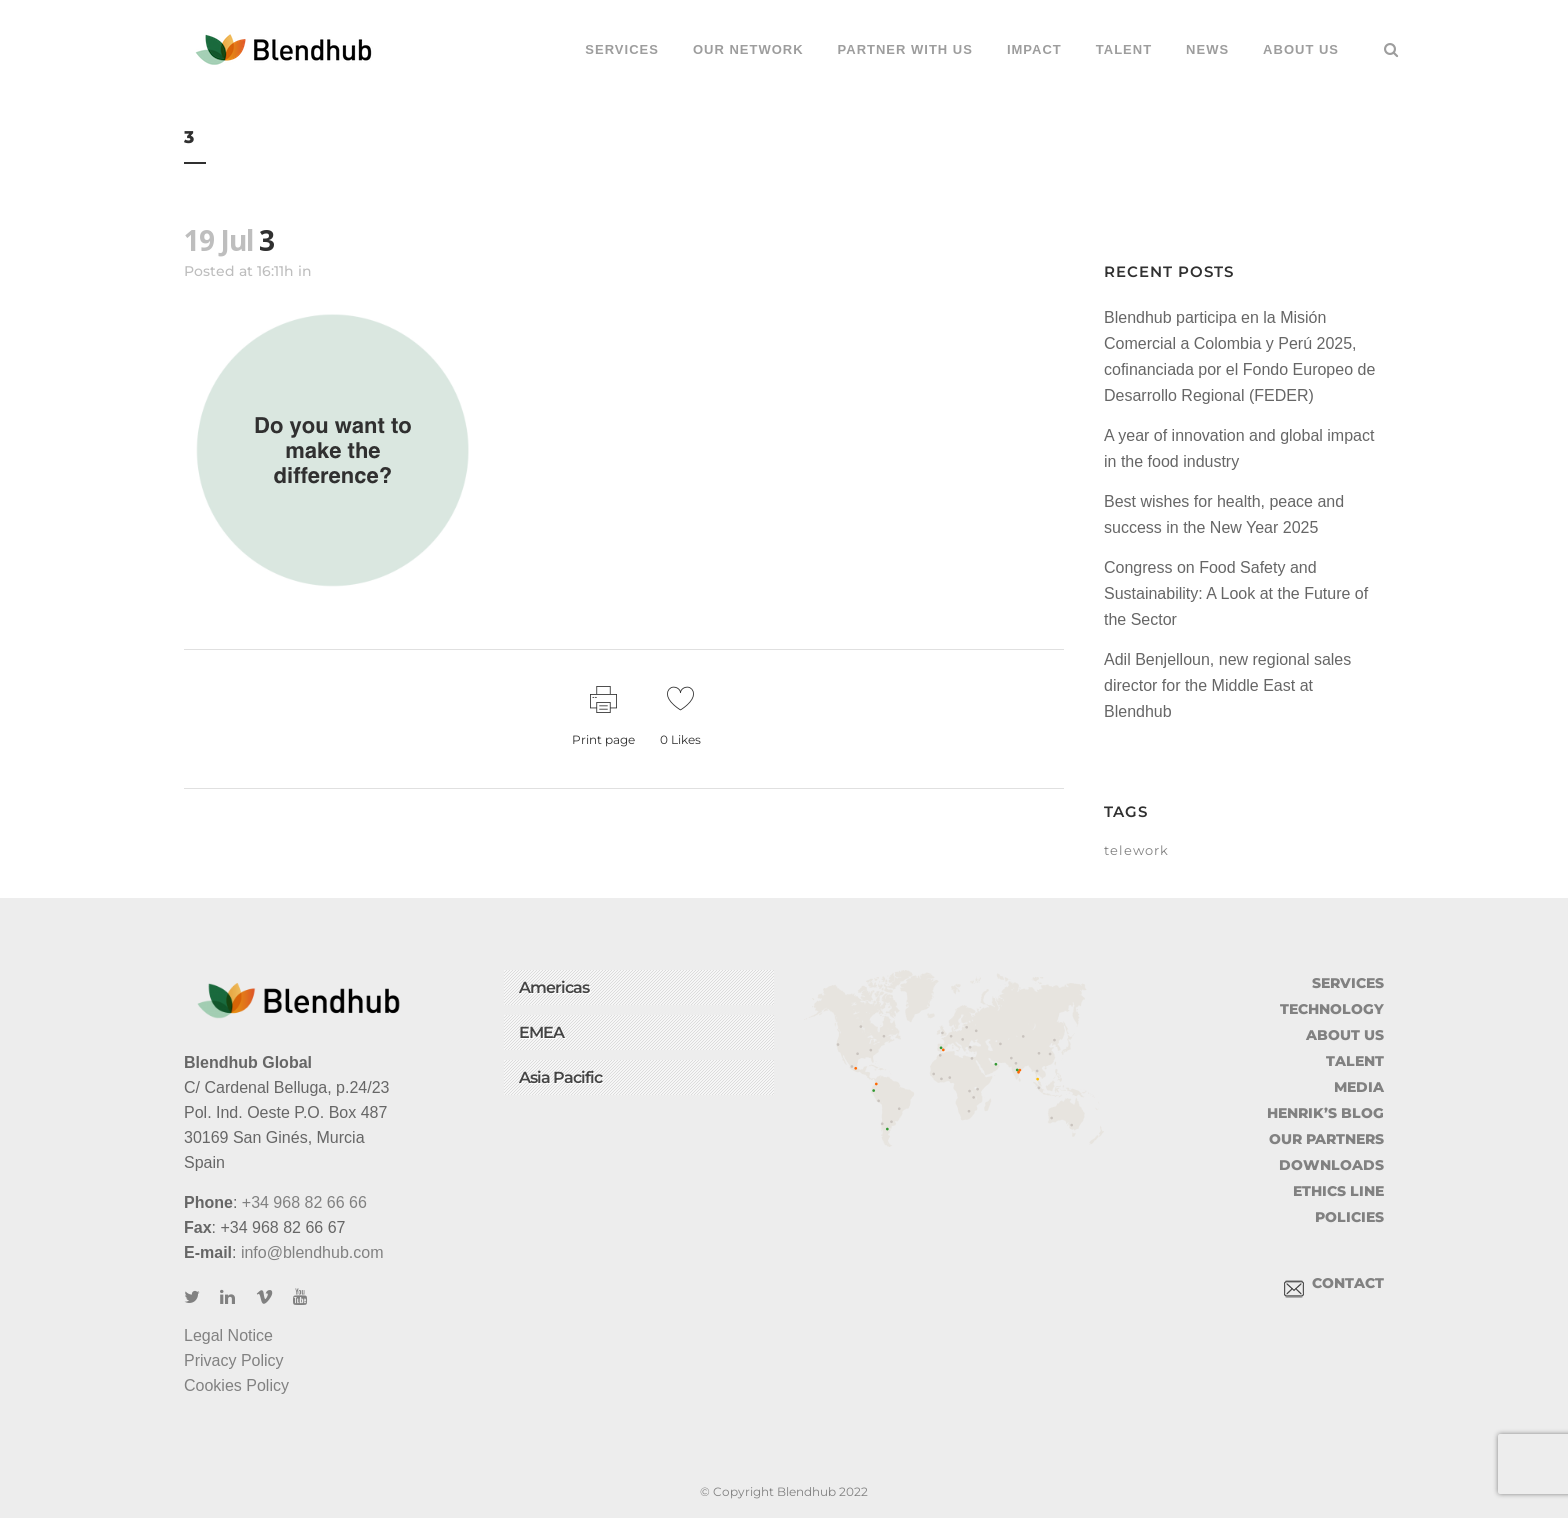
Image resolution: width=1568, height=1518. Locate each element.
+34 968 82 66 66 (304, 1202)
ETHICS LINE (1338, 1191)
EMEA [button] (541, 1032)
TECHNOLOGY (1332, 1009)
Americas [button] (554, 987)
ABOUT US (1345, 1035)
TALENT (1355, 1061)
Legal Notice (228, 1335)
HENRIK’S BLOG (1325, 1113)
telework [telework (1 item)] (1136, 850)
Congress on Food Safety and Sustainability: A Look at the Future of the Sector (1236, 593)
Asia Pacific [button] (560, 1077)
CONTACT (1334, 1283)
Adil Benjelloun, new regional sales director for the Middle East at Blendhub (1227, 685)
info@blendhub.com (312, 1252)
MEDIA (1359, 1087)
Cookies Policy (236, 1385)
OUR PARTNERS (1326, 1139)
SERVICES (1348, 983)
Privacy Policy (234, 1360)
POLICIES (1349, 1217)
